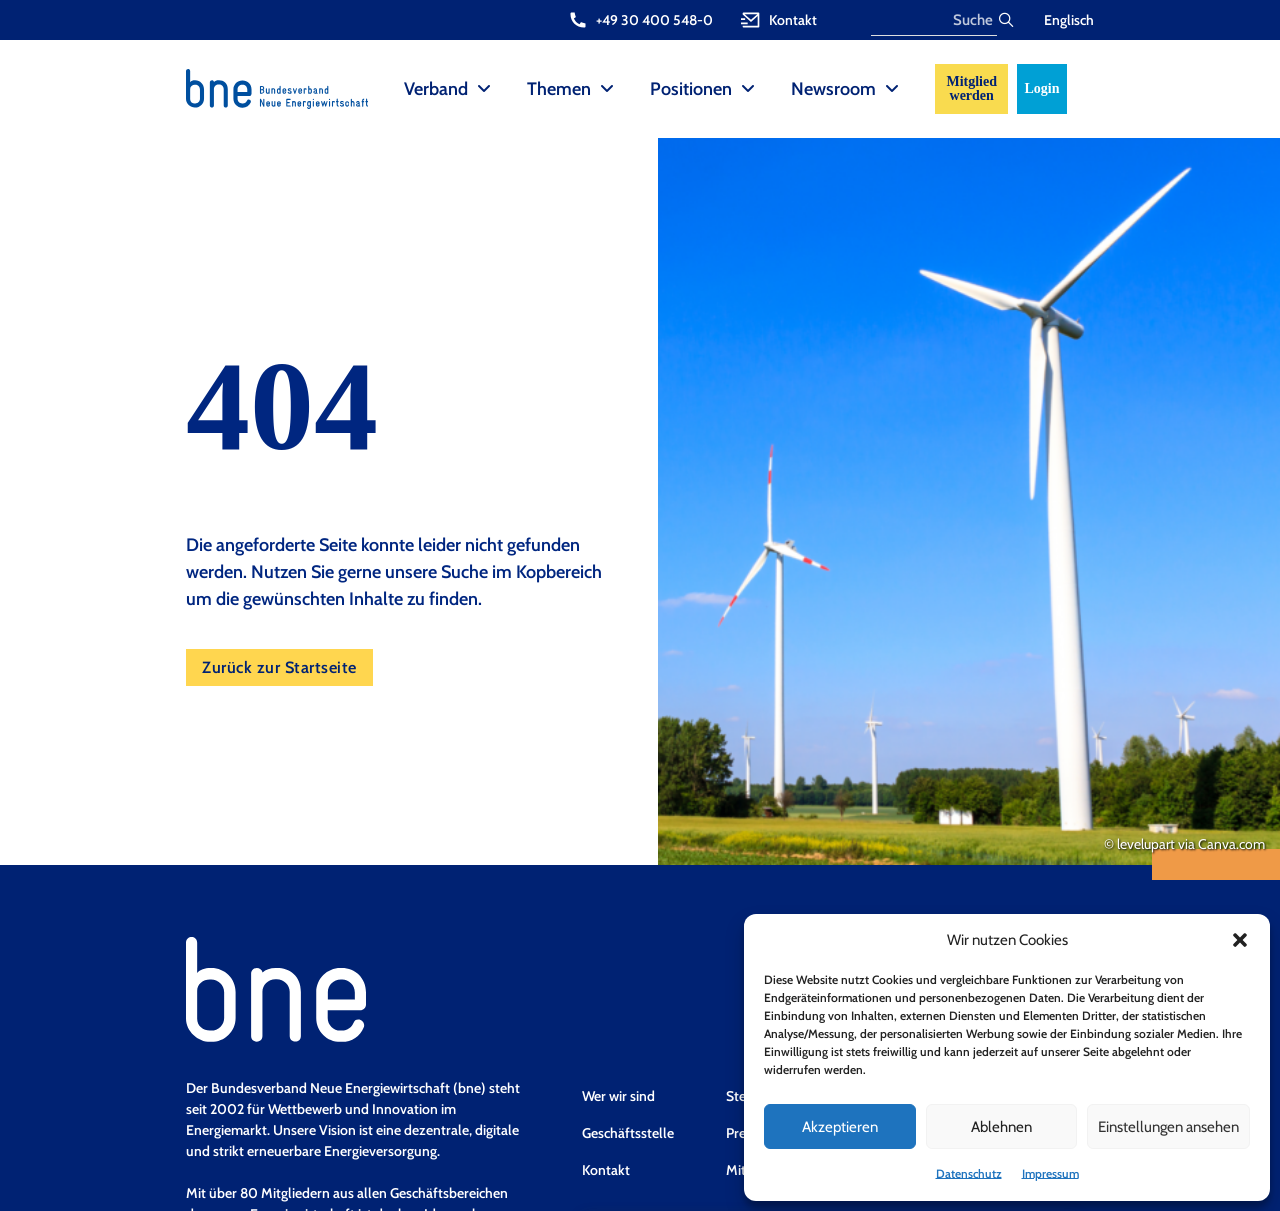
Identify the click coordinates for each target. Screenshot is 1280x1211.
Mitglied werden (971, 88)
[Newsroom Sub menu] (892, 89)
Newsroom (833, 89)
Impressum (1050, 1173)
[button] (1240, 940)
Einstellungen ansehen (1168, 1127)
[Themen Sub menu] (607, 89)
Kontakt (606, 1170)
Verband (436, 89)
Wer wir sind (618, 1096)
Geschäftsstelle (628, 1133)
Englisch (1069, 20)
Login (1041, 88)
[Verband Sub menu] (484, 89)
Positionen (691, 89)
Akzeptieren (840, 1127)
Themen (559, 89)
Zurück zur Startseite (279, 667)
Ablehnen (1001, 1127)
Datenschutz (969, 1173)
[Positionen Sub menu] (748, 89)
